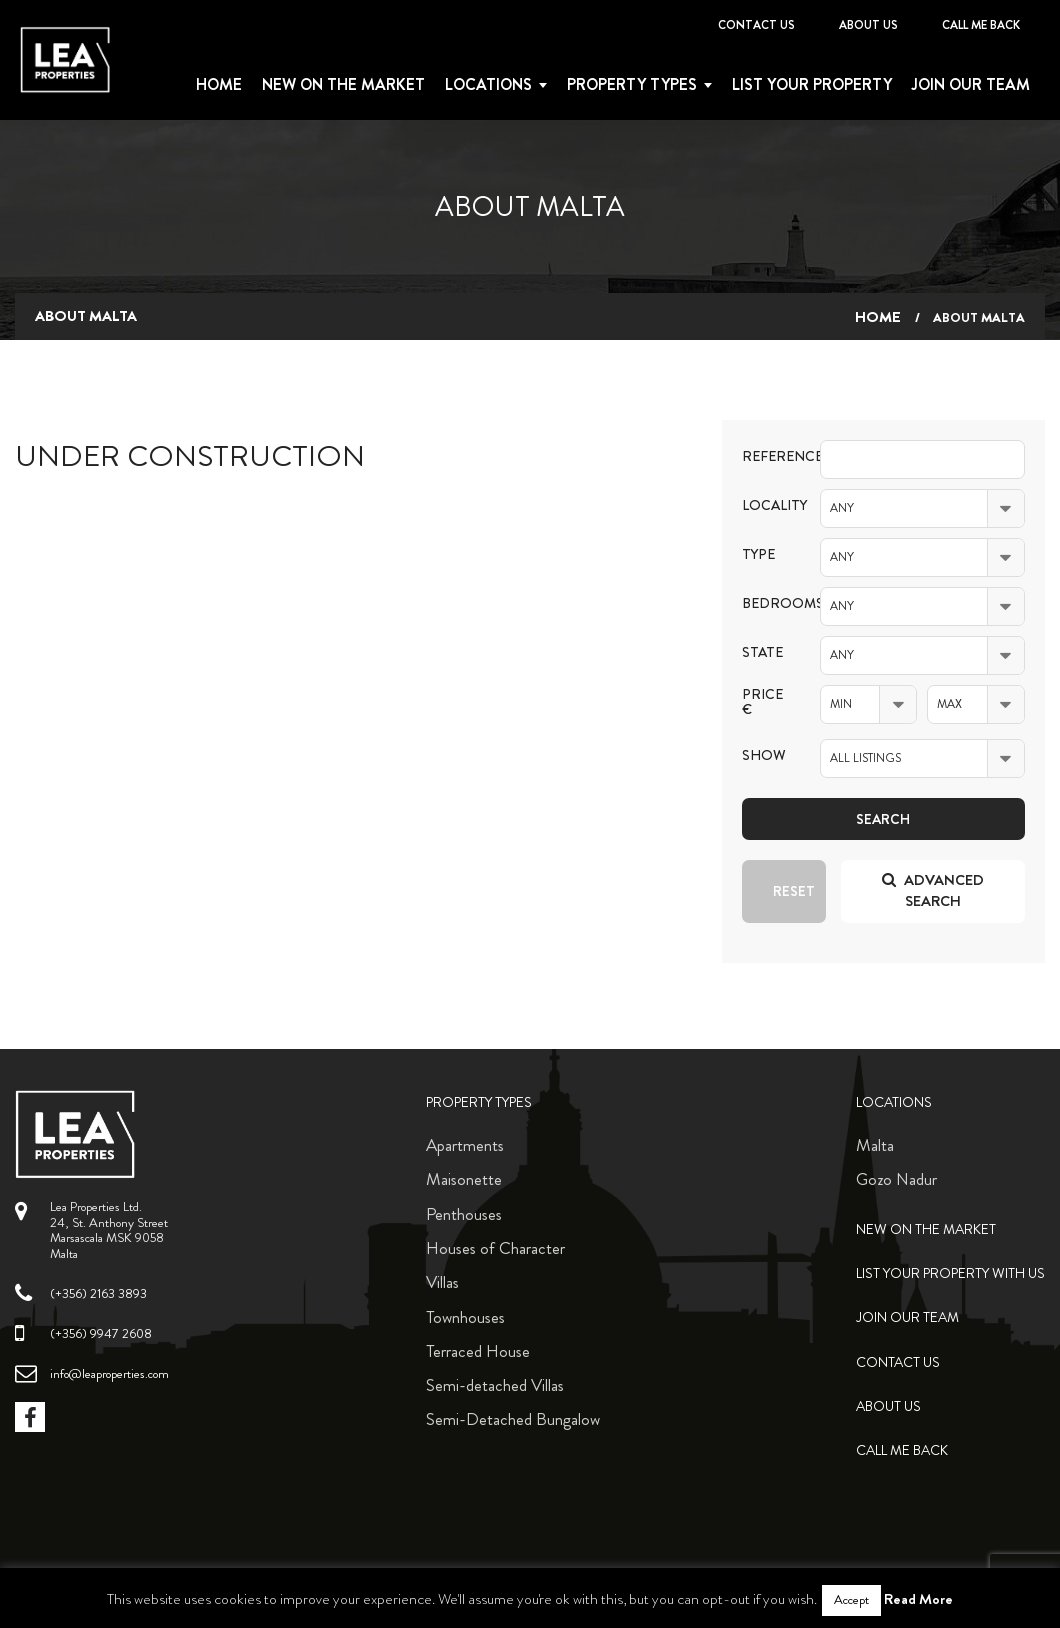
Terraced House (478, 1351)
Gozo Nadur (896, 1179)
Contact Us (756, 25)
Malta (875, 1145)
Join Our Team (971, 85)
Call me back (981, 25)
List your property (812, 85)
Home (219, 85)
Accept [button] (851, 1600)
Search (883, 819)
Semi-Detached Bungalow (513, 1419)
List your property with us (950, 1273)
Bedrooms (766, 603)
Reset (794, 891)
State (762, 652)
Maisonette (464, 1179)
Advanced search (933, 890)
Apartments (465, 1145)
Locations (488, 85)
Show (764, 755)
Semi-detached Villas (495, 1385)
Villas (442, 1282)
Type (758, 554)
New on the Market (343, 85)
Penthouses (464, 1214)
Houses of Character (495, 1248)
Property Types (479, 1102)
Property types (632, 85)
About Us (868, 25)
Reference (766, 456)
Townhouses (465, 1317)
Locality (766, 505)
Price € (762, 702)
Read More (918, 1599)
